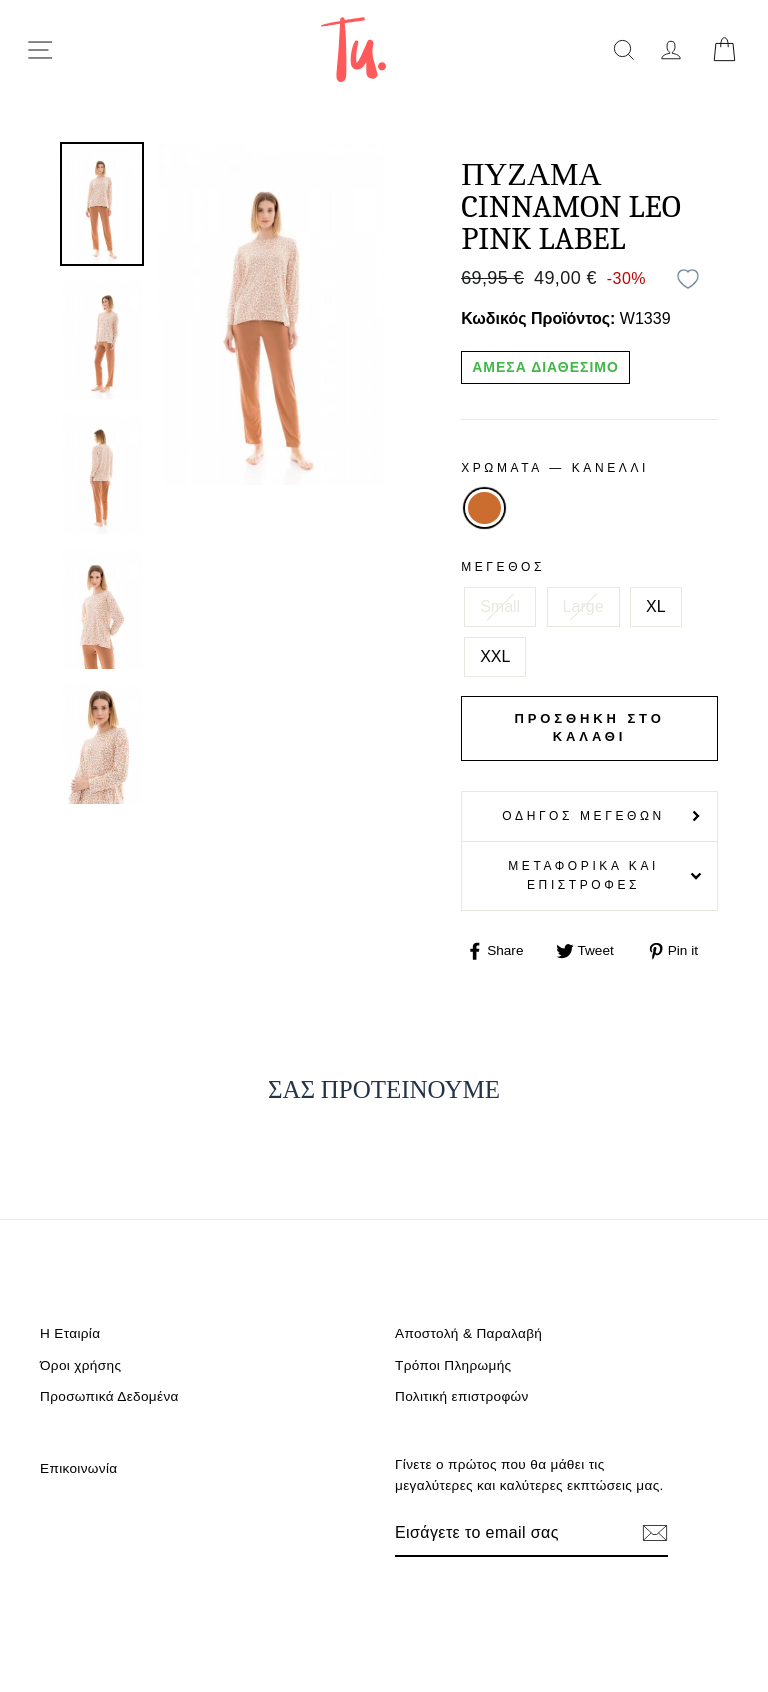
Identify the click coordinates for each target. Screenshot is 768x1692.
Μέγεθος (503, 567)
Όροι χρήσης (80, 1365)
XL (656, 606)
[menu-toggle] (40, 50)
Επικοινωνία (79, 1468)
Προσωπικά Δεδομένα (109, 1396)
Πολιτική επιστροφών (462, 1396)
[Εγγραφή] (655, 1533)
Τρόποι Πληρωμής (453, 1365)
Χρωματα (555, 468)
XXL (495, 656)
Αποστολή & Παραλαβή (468, 1333)
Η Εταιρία (70, 1333)
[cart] (724, 49)
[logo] (353, 49)
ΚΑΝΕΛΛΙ (484, 508)
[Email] (510, 1533)
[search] (623, 49)
